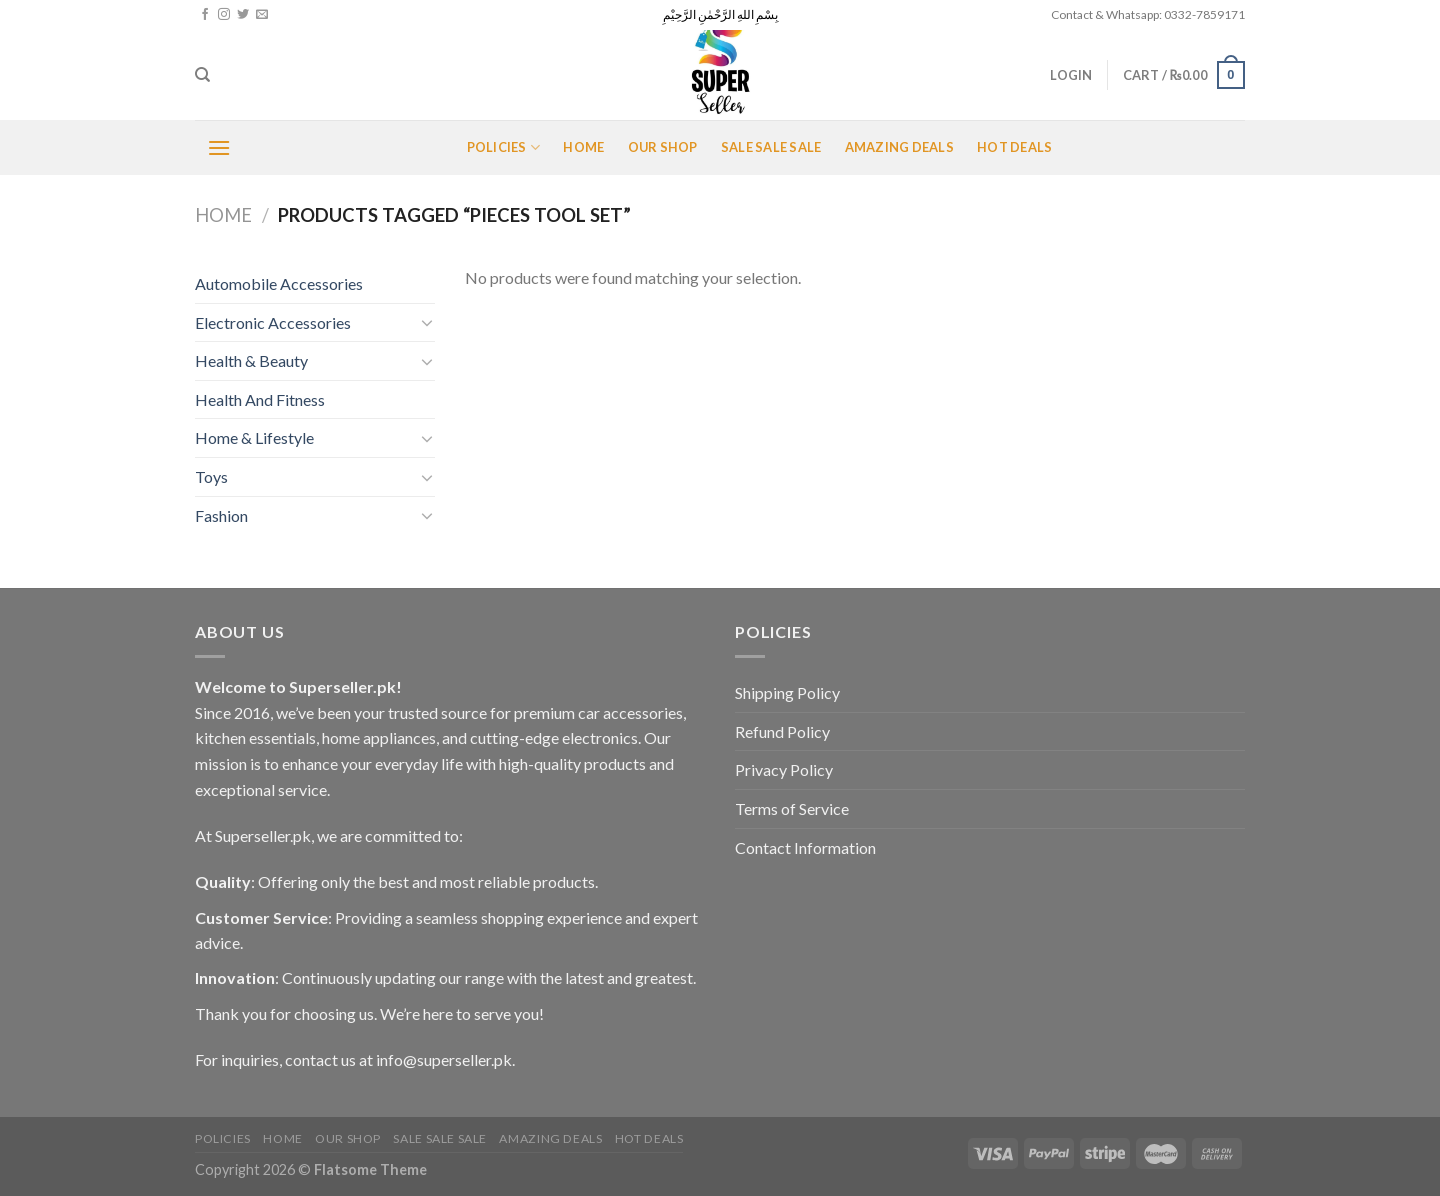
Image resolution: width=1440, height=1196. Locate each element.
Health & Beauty (251, 360)
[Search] (202, 75)
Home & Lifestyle (254, 437)
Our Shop (663, 147)
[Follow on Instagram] (224, 15)
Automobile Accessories (279, 283)
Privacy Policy (784, 769)
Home (583, 147)
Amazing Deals (899, 147)
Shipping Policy (787, 692)
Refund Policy (782, 731)
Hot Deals (1014, 147)
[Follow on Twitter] (243, 15)
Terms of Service (792, 808)
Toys (211, 476)
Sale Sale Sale (771, 147)
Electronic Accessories (273, 322)
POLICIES (504, 147)
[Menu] (219, 147)
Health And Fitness (260, 399)
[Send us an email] (262, 15)
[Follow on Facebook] (205, 15)
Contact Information (805, 847)
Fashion (221, 515)
